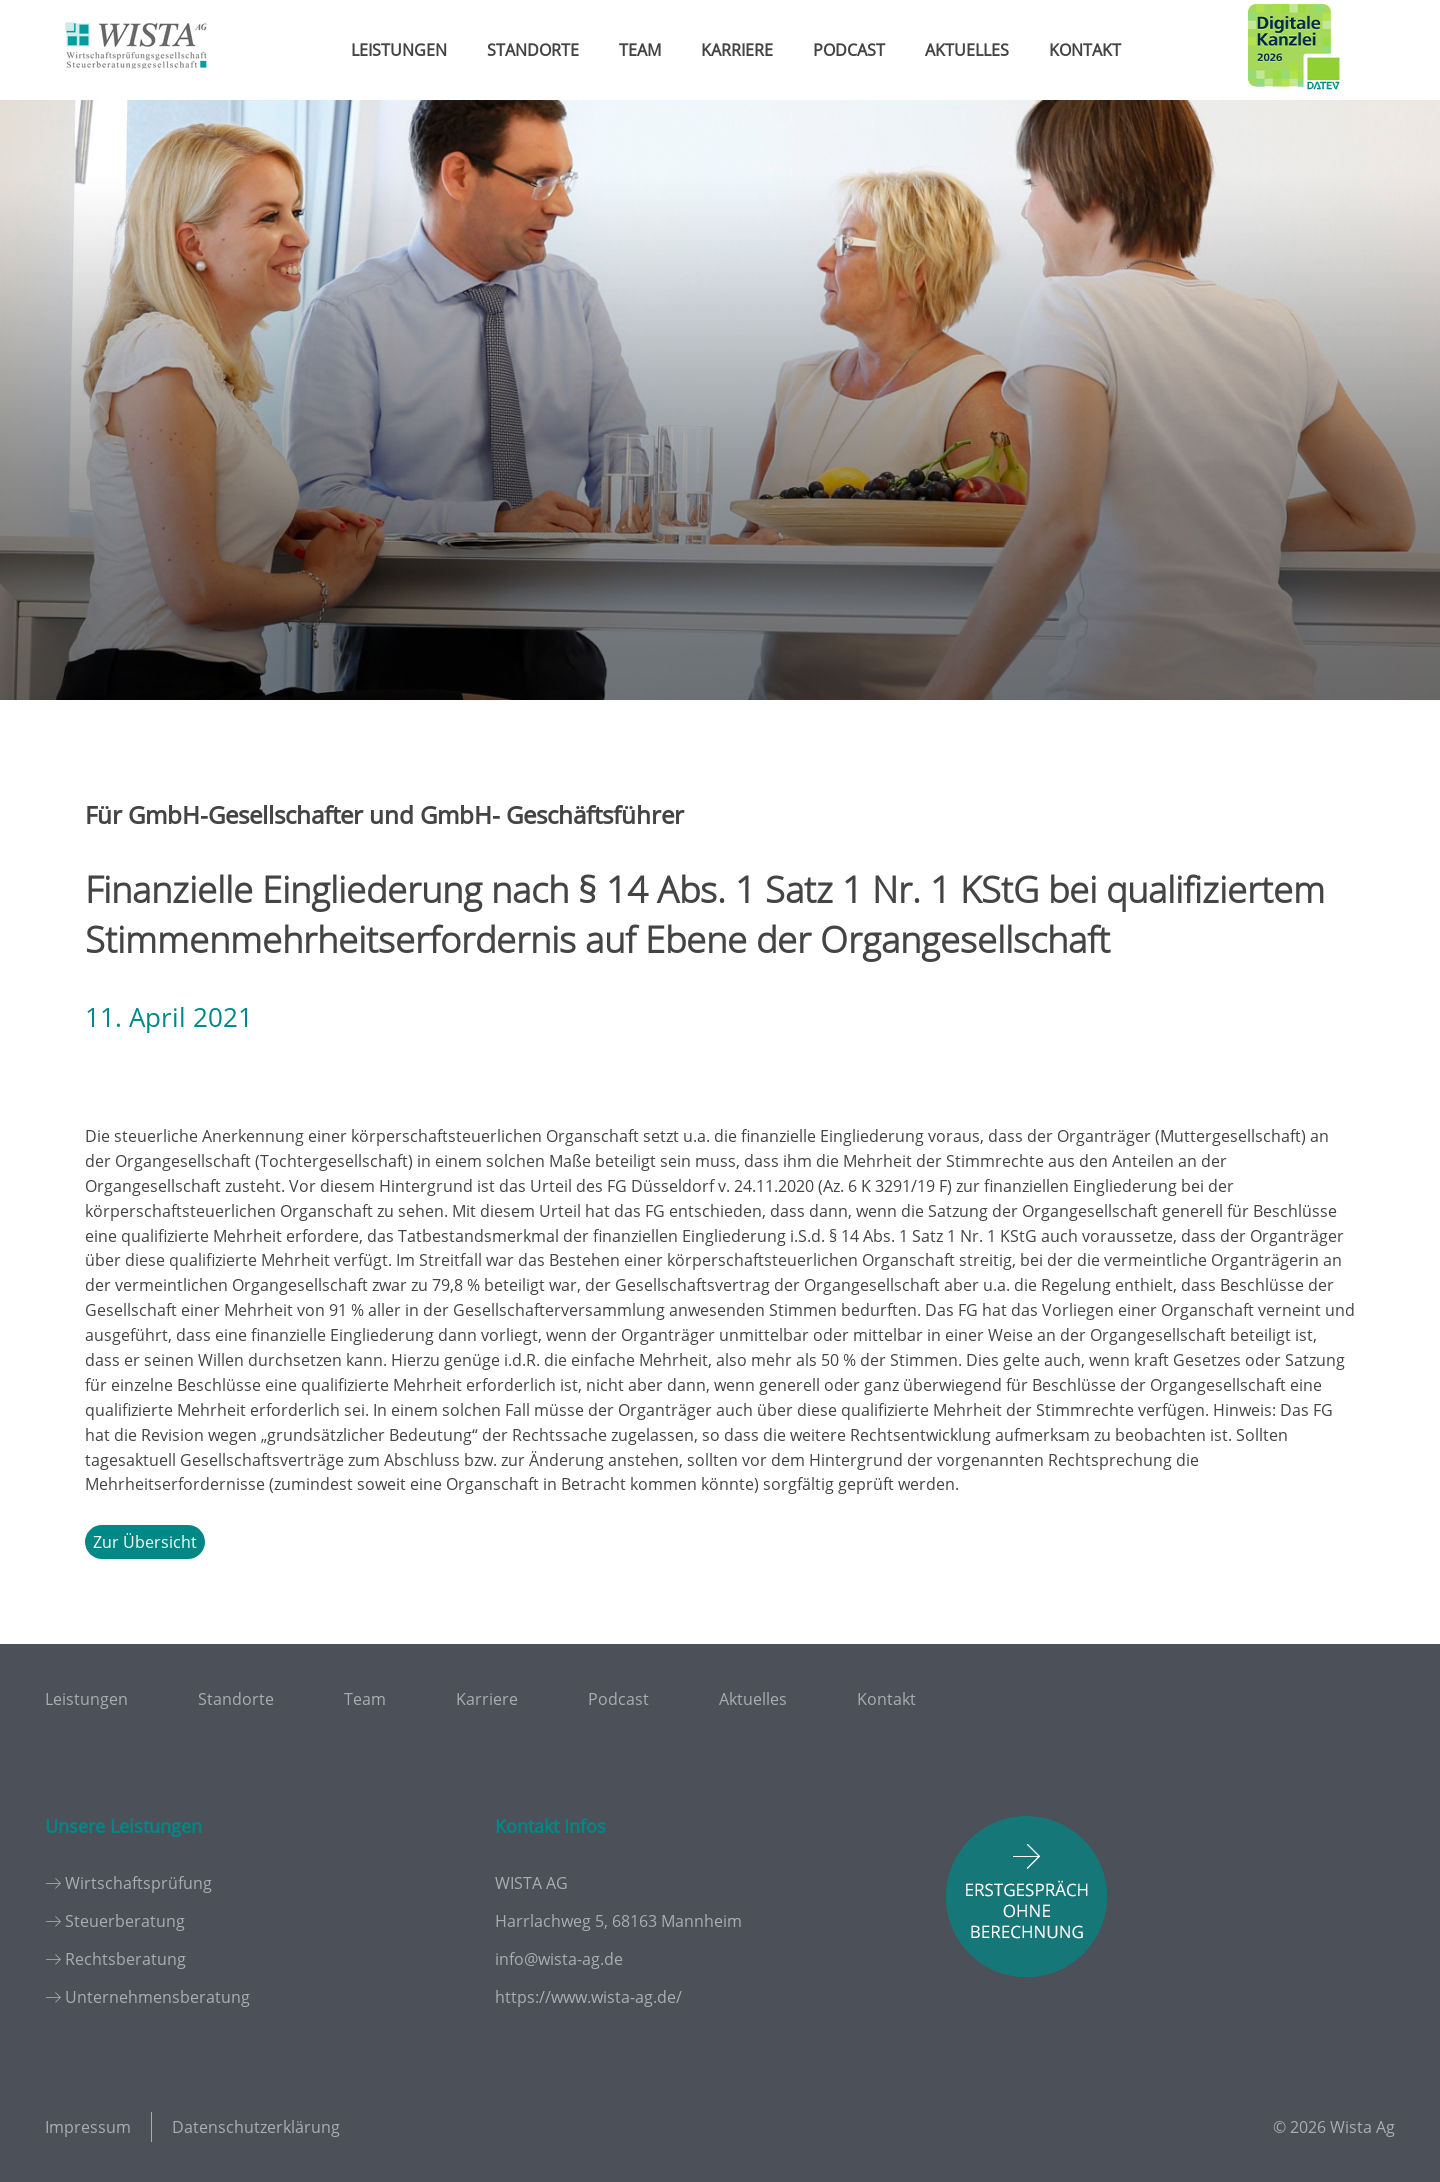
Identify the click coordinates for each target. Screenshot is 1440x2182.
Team (640, 50)
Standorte (533, 50)
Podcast (849, 50)
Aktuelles (967, 50)
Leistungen (399, 50)
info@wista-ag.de (559, 1959)
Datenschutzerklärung (256, 2127)
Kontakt (1085, 50)
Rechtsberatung (125, 1959)
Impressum (88, 2127)
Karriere (737, 50)
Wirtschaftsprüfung (138, 1883)
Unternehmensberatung (157, 1997)
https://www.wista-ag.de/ (588, 1997)
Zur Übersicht (145, 1542)
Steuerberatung (125, 1921)
